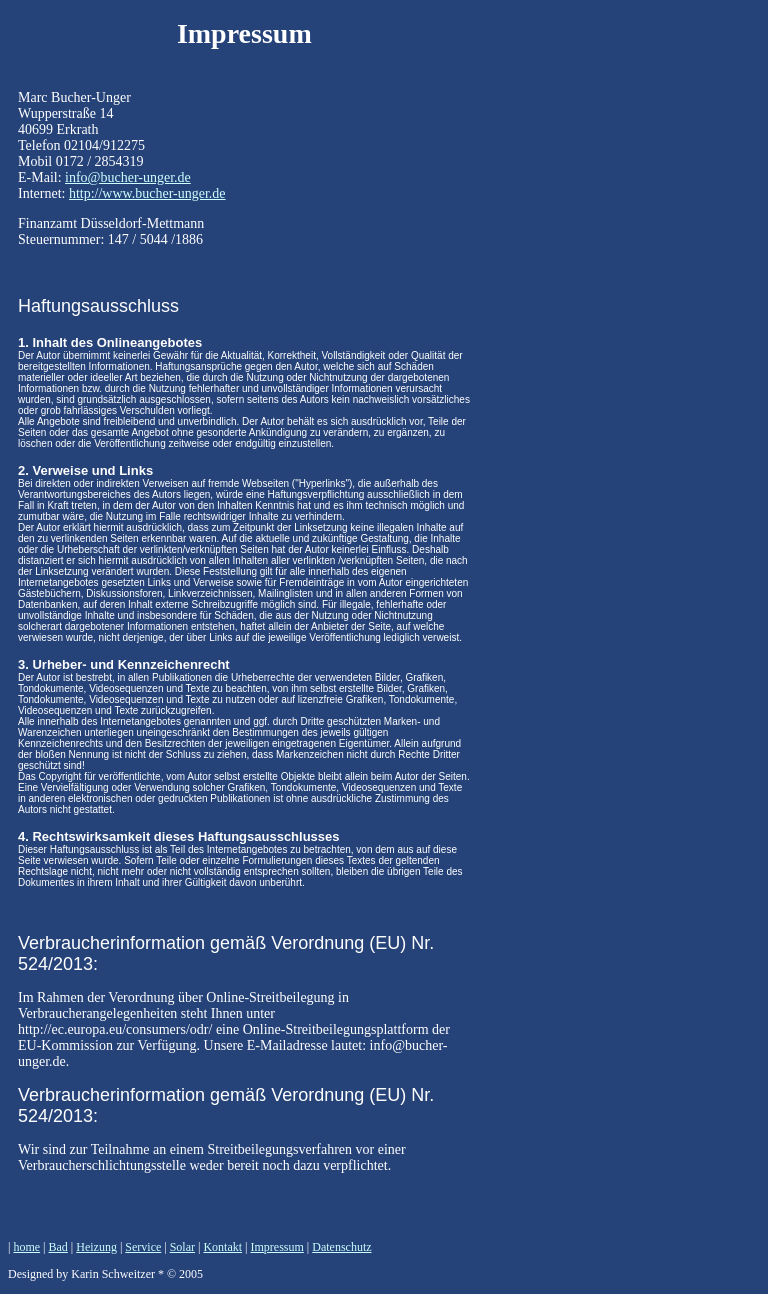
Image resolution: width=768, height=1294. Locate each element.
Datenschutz (341, 1247)
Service (143, 1247)
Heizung (96, 1247)
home (26, 1247)
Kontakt (222, 1247)
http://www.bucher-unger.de (147, 193)
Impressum (277, 1247)
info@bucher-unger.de (128, 177)
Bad (57, 1247)
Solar (182, 1247)
